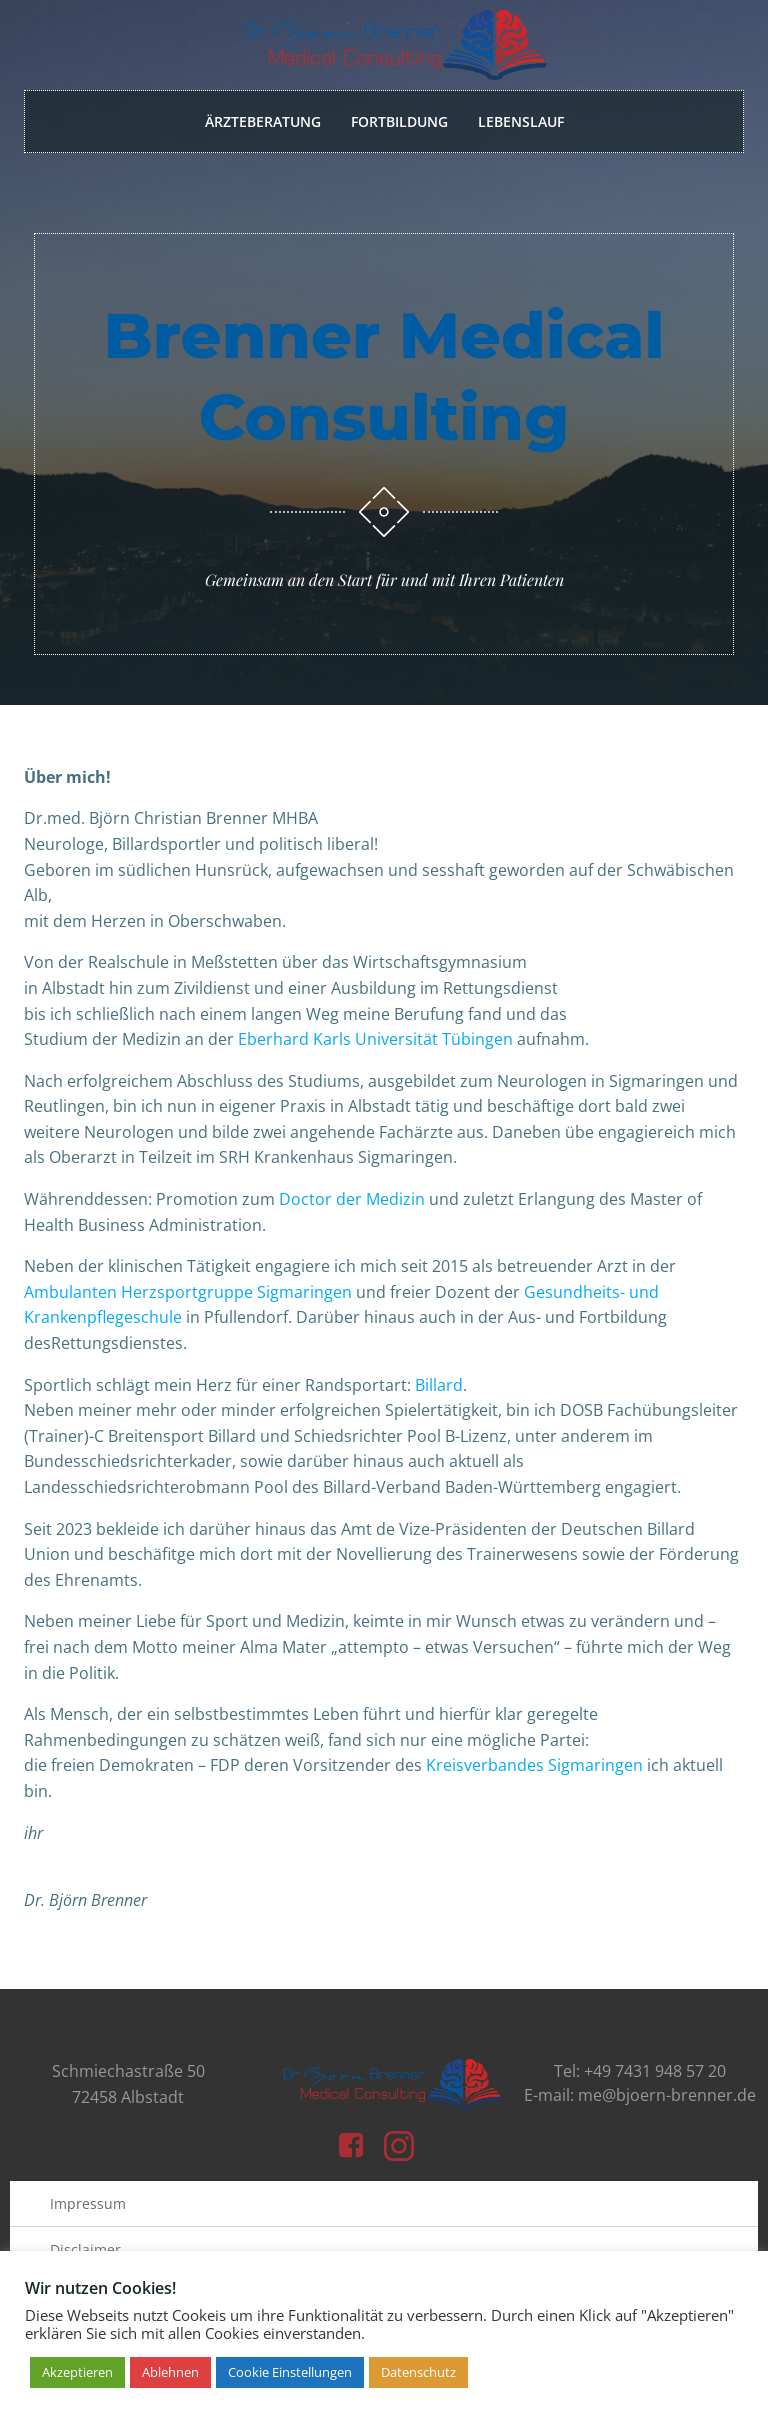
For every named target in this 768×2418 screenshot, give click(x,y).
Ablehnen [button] (170, 2372)
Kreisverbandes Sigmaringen (534, 1765)
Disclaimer (85, 2249)
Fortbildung (399, 121)
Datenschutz (418, 2372)
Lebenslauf (521, 121)
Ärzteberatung (263, 121)
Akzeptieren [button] (77, 2372)
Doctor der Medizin (352, 1199)
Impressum (88, 2203)
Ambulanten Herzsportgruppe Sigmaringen (188, 1292)
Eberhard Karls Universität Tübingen (377, 1039)
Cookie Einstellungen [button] (290, 2372)
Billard (439, 1385)
